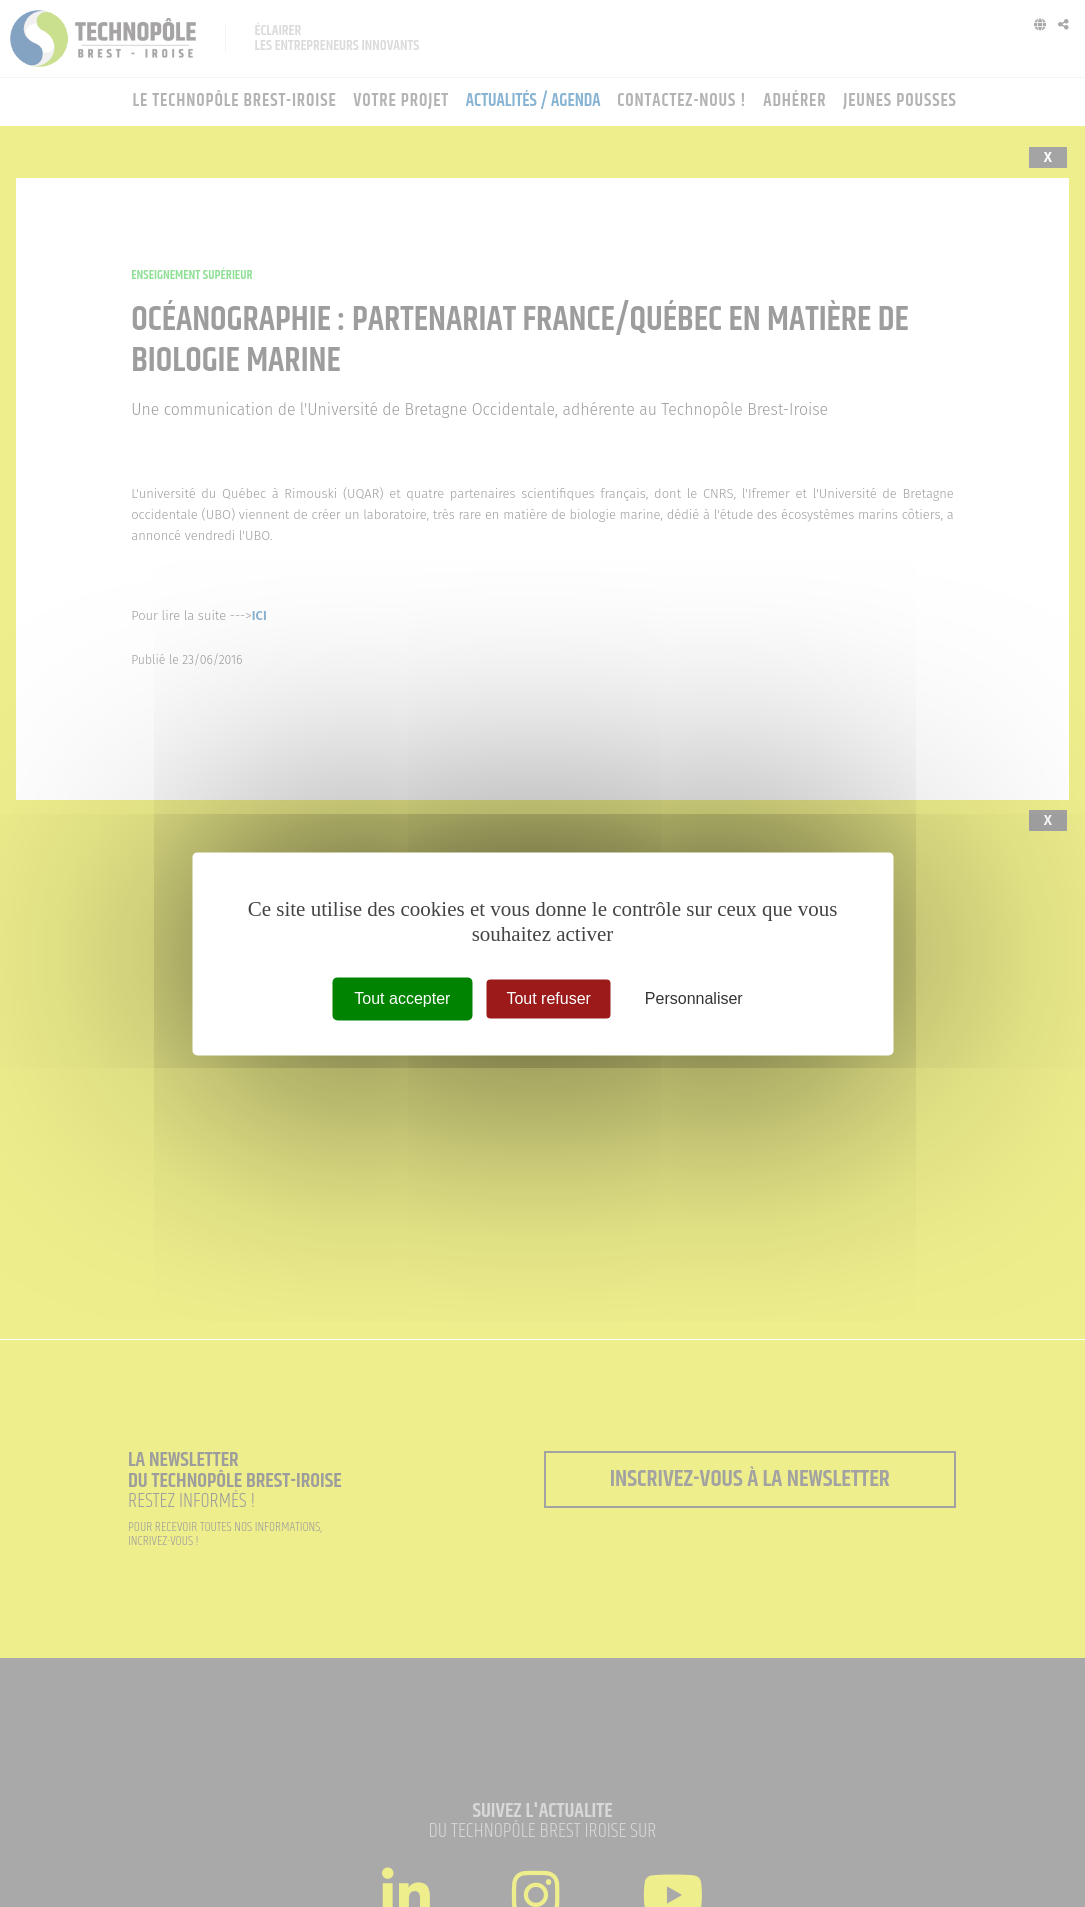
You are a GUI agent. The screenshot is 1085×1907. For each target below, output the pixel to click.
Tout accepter (402, 998)
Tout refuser (548, 998)
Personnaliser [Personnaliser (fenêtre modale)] (694, 998)
